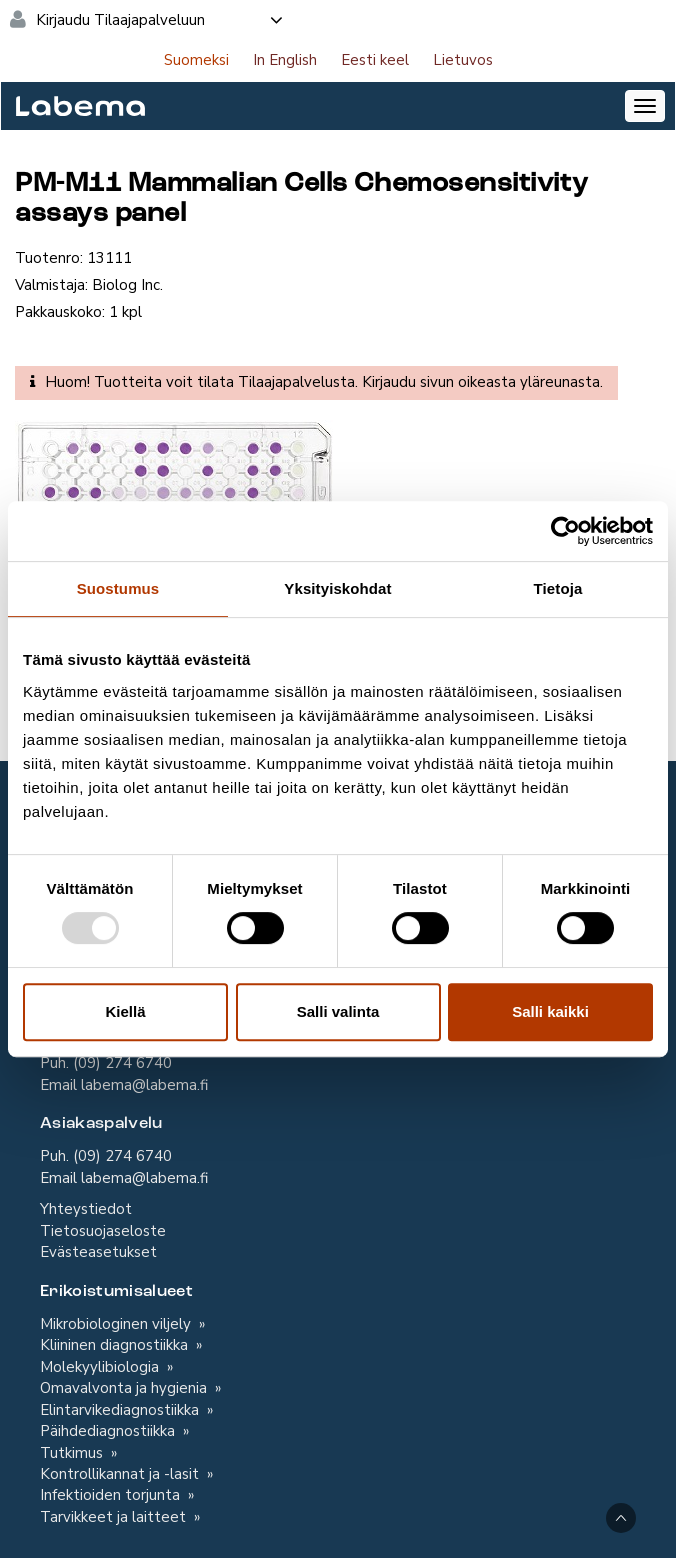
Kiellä (125, 1011)
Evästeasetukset (98, 1252)
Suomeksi (196, 60)
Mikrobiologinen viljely (117, 1324)
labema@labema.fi (144, 1085)
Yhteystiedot (86, 1209)
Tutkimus (73, 1453)
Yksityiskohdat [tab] (337, 588)
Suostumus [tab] (118, 588)
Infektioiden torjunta (112, 1495)
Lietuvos (463, 60)
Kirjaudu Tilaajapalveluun (160, 20)
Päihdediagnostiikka (109, 1431)
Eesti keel (375, 60)
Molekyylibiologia (101, 1367)
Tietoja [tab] (558, 588)
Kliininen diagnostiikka (116, 1345)
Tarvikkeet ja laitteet (115, 1517)
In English (285, 60)
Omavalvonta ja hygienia (125, 1388)
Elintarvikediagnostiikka (121, 1410)
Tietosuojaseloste (103, 1231)
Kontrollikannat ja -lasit (121, 1474)
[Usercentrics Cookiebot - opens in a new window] (565, 531)
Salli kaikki (550, 1011)
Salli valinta (338, 1011)
